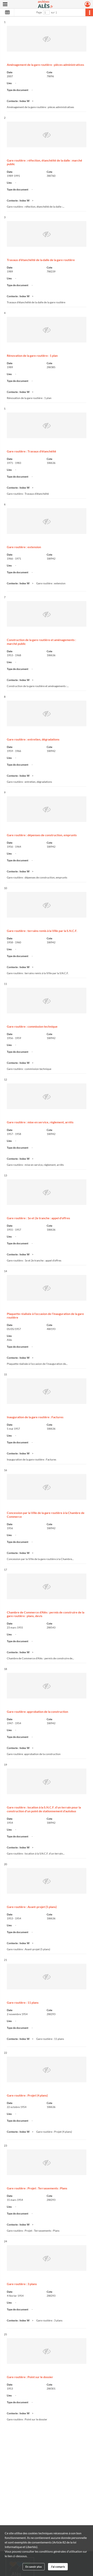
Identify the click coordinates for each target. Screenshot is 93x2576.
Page (39, 12)
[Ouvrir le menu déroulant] (5, 4)
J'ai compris (58, 2566)
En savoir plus (33, 2566)
